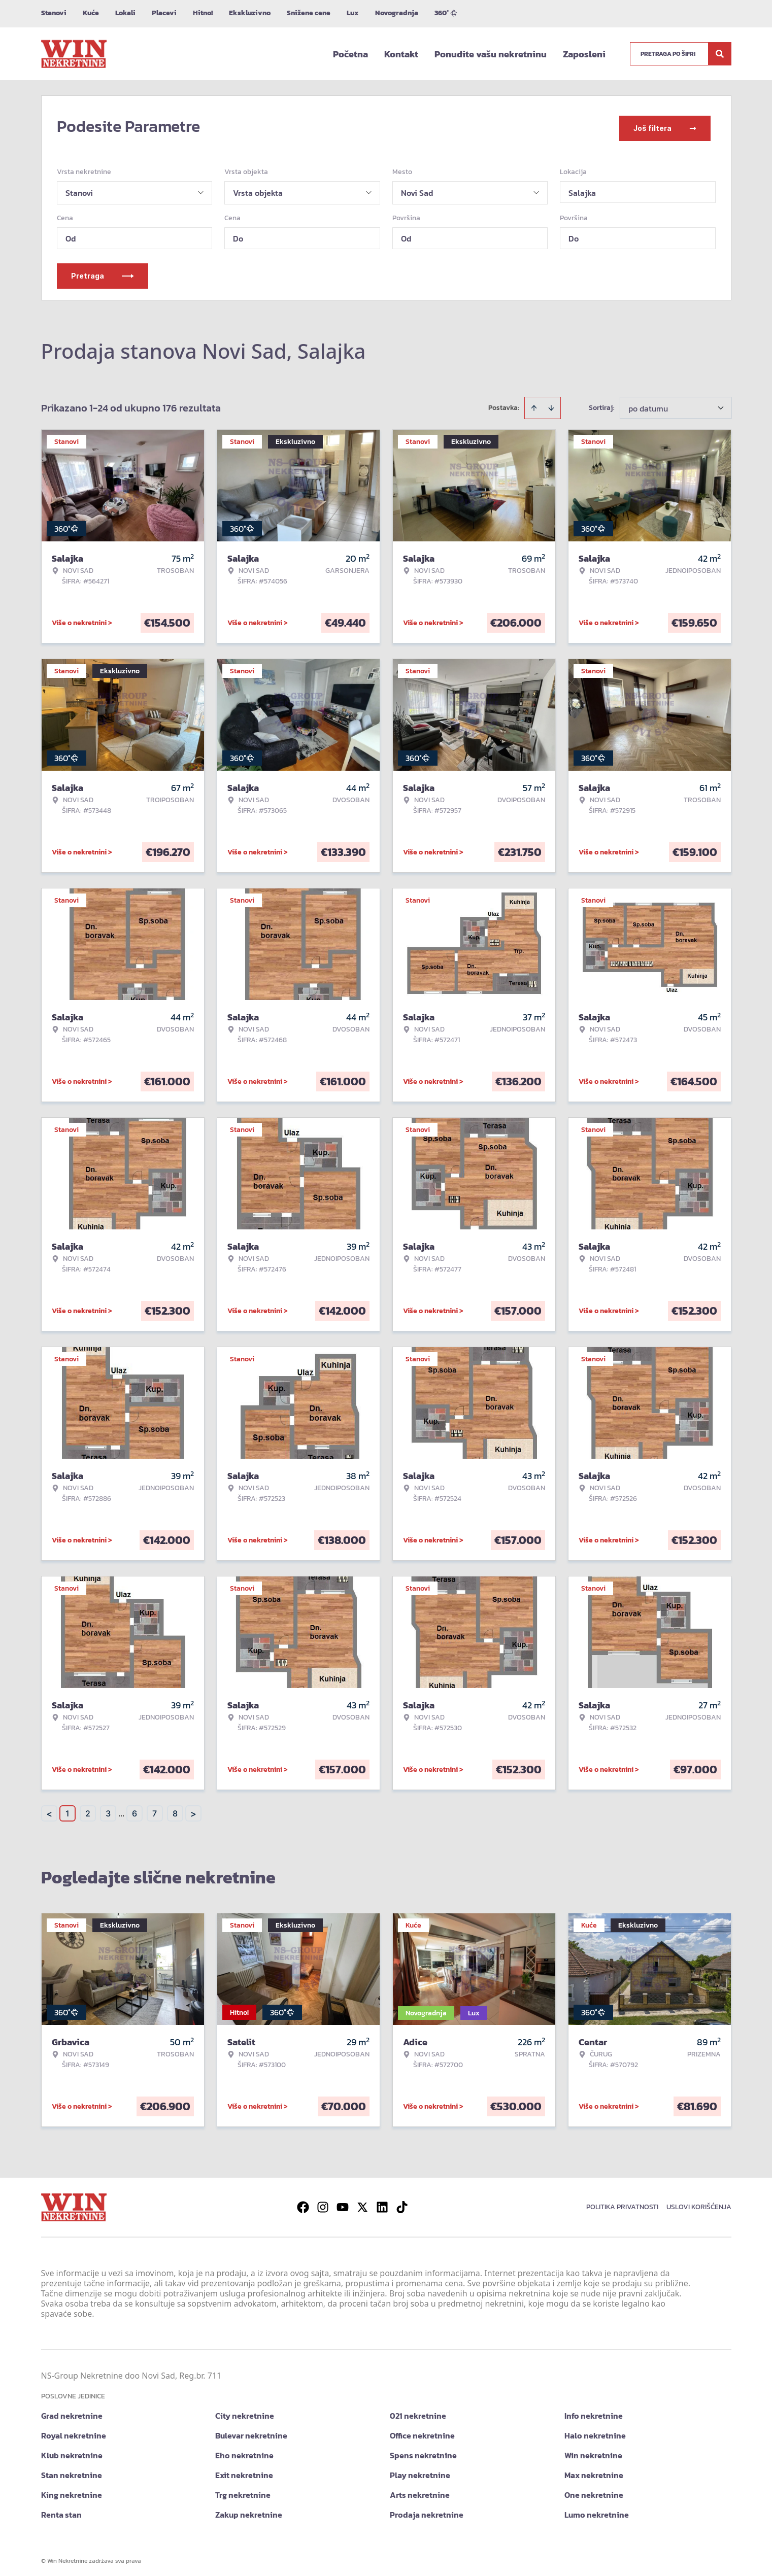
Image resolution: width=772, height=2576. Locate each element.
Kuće (91, 13)
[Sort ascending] (534, 403)
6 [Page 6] (134, 1809)
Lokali (125, 13)
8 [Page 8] (175, 1809)
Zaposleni (584, 54)
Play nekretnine (420, 2470)
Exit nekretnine (244, 2470)
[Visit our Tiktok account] (402, 2202)
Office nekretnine (422, 2431)
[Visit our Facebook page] (303, 2202)
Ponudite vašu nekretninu (490, 54)
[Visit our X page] (362, 2202)
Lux (353, 13)
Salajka (582, 188)
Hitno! (203, 13)
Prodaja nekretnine (426, 2510)
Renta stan (61, 2510)
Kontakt (401, 54)
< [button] (49, 1809)
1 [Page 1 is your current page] (67, 1809)
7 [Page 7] (154, 1809)
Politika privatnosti (622, 2202)
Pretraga (102, 271)
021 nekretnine (418, 2411)
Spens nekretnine (423, 2451)
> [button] (193, 1809)
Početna (350, 54)
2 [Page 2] (87, 1809)
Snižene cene (308, 13)
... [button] (121, 1809)
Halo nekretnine (595, 2431)
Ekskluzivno (250, 13)
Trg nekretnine (243, 2490)
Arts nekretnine (420, 2490)
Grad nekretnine (72, 2411)
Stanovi (53, 13)
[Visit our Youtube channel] (343, 2202)
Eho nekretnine (244, 2451)
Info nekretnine (593, 2411)
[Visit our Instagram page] (323, 2202)
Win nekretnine (593, 2451)
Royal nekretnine (73, 2431)
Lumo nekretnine (596, 2510)
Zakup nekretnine (248, 2510)
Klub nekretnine (72, 2451)
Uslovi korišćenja (698, 2202)
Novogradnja (396, 13)
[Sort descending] (551, 403)
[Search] (719, 53)
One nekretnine (593, 2490)
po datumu (648, 404)
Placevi (164, 13)
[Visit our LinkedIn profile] (382, 2202)
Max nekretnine (593, 2470)
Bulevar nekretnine (251, 2431)
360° (445, 13)
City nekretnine (244, 2411)
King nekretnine (71, 2490)
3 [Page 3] (108, 1809)
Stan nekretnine (71, 2470)
